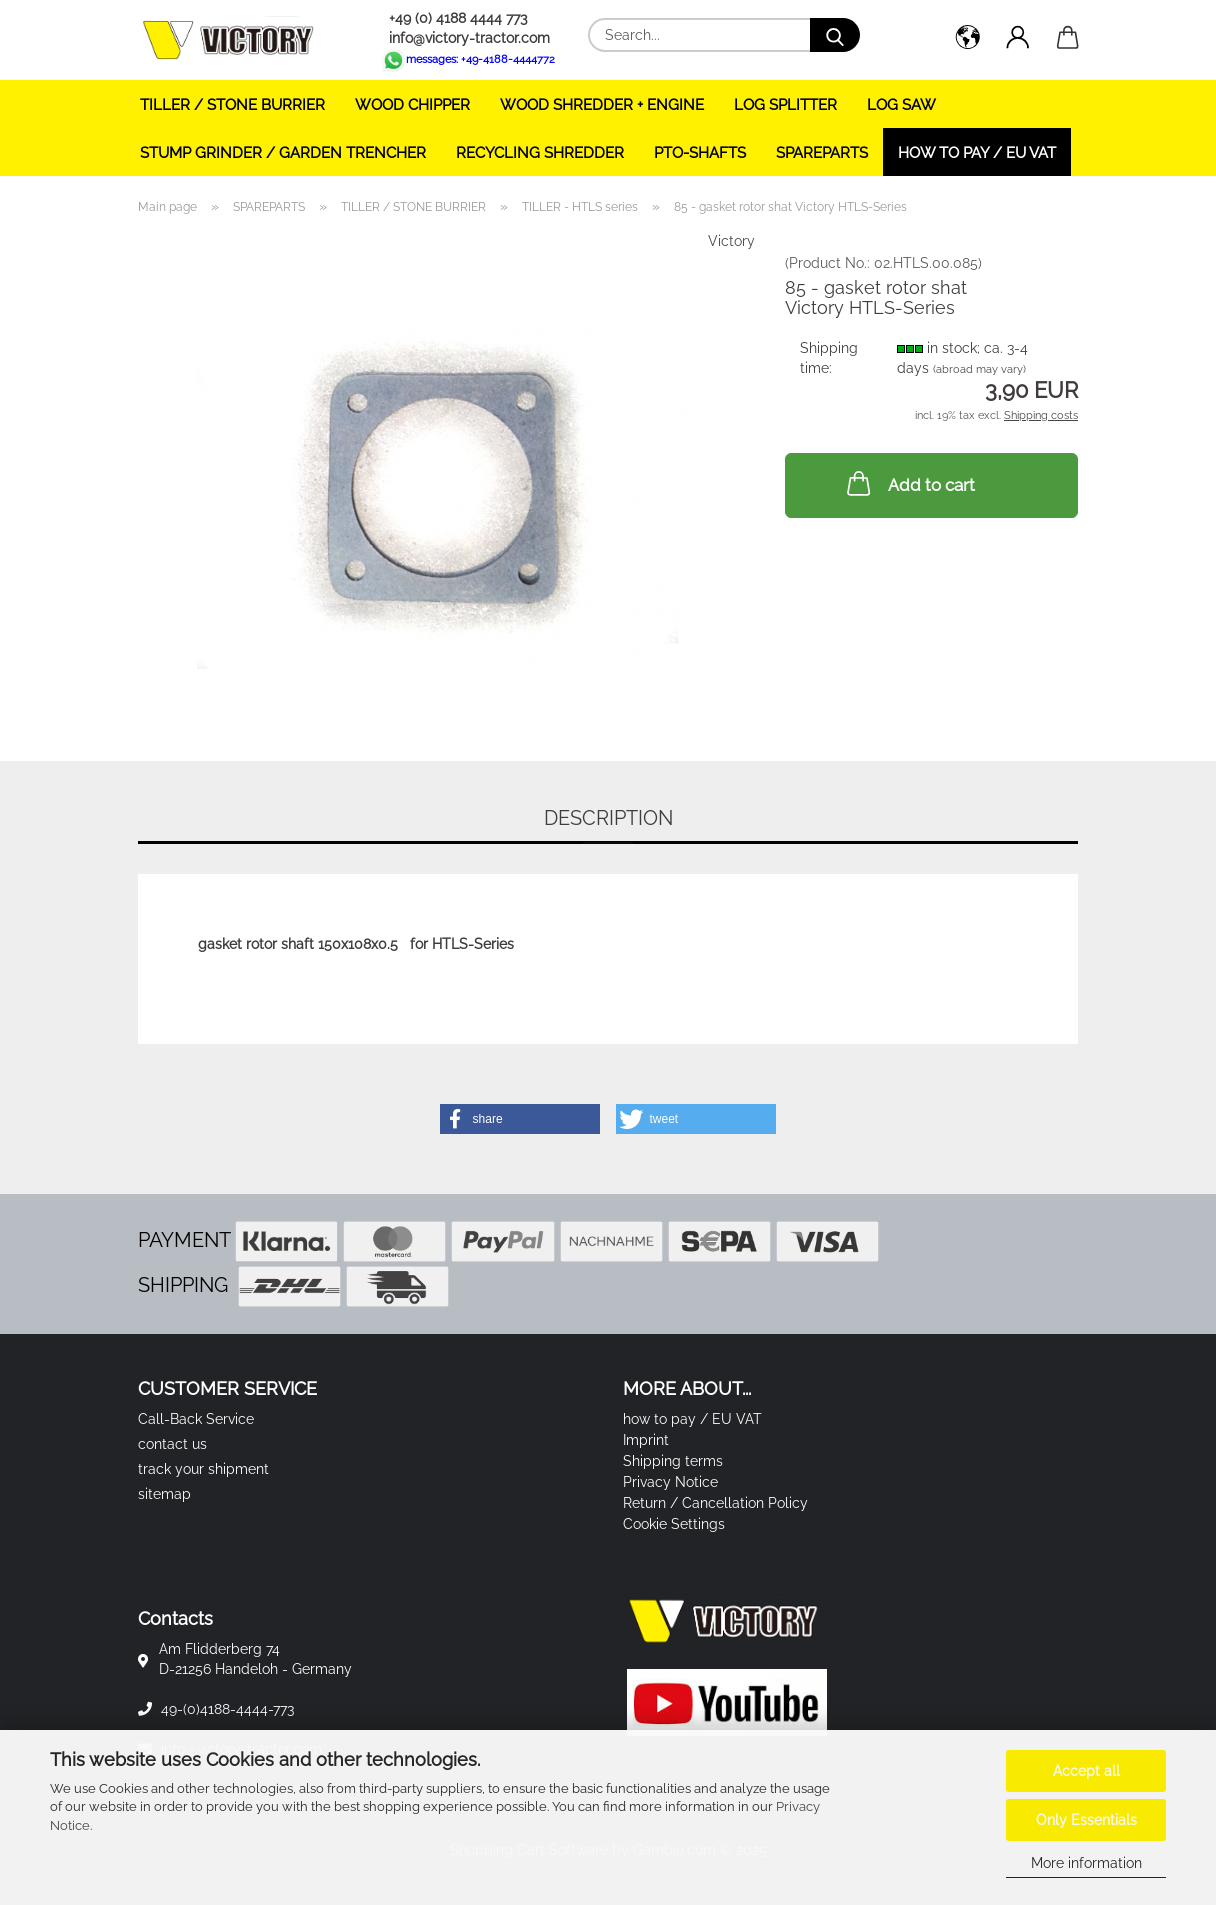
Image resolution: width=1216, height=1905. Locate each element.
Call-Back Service (196, 1419)
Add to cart (909, 483)
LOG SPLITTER (785, 105)
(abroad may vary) (979, 369)
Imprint (646, 1440)
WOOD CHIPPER (412, 105)
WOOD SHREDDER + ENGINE (602, 105)
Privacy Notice (670, 1482)
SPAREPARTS (822, 153)
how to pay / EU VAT (977, 153)
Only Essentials (1086, 1820)
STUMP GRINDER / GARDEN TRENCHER (283, 153)
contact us (172, 1444)
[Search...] (835, 35)
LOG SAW (901, 105)
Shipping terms (673, 1461)
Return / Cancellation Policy (715, 1503)
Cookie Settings (674, 1524)
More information (1086, 1863)
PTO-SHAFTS (700, 153)
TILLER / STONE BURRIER (232, 105)
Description (608, 818)
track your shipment (203, 1469)
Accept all (1086, 1771)
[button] (968, 40)
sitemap (164, 1494)
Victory (731, 241)
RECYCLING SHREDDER (540, 153)
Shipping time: (829, 358)
